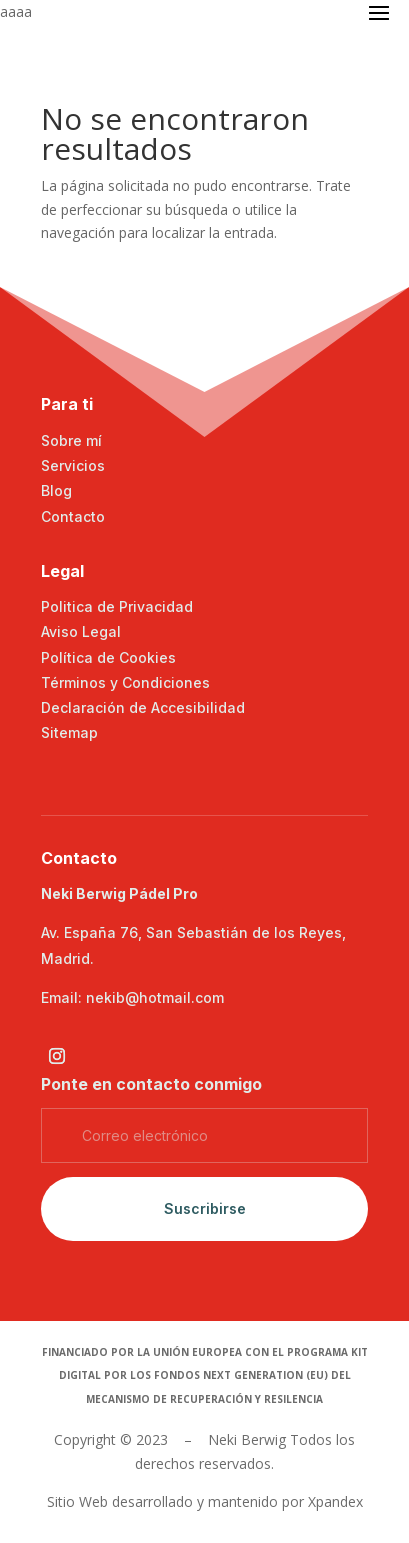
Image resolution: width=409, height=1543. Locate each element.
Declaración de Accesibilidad (143, 707)
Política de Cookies (108, 657)
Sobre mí (71, 440)
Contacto (73, 516)
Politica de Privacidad (117, 606)
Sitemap (69, 732)
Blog (56, 490)
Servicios (73, 465)
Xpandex (335, 1501)
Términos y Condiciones (125, 682)
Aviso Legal (81, 631)
